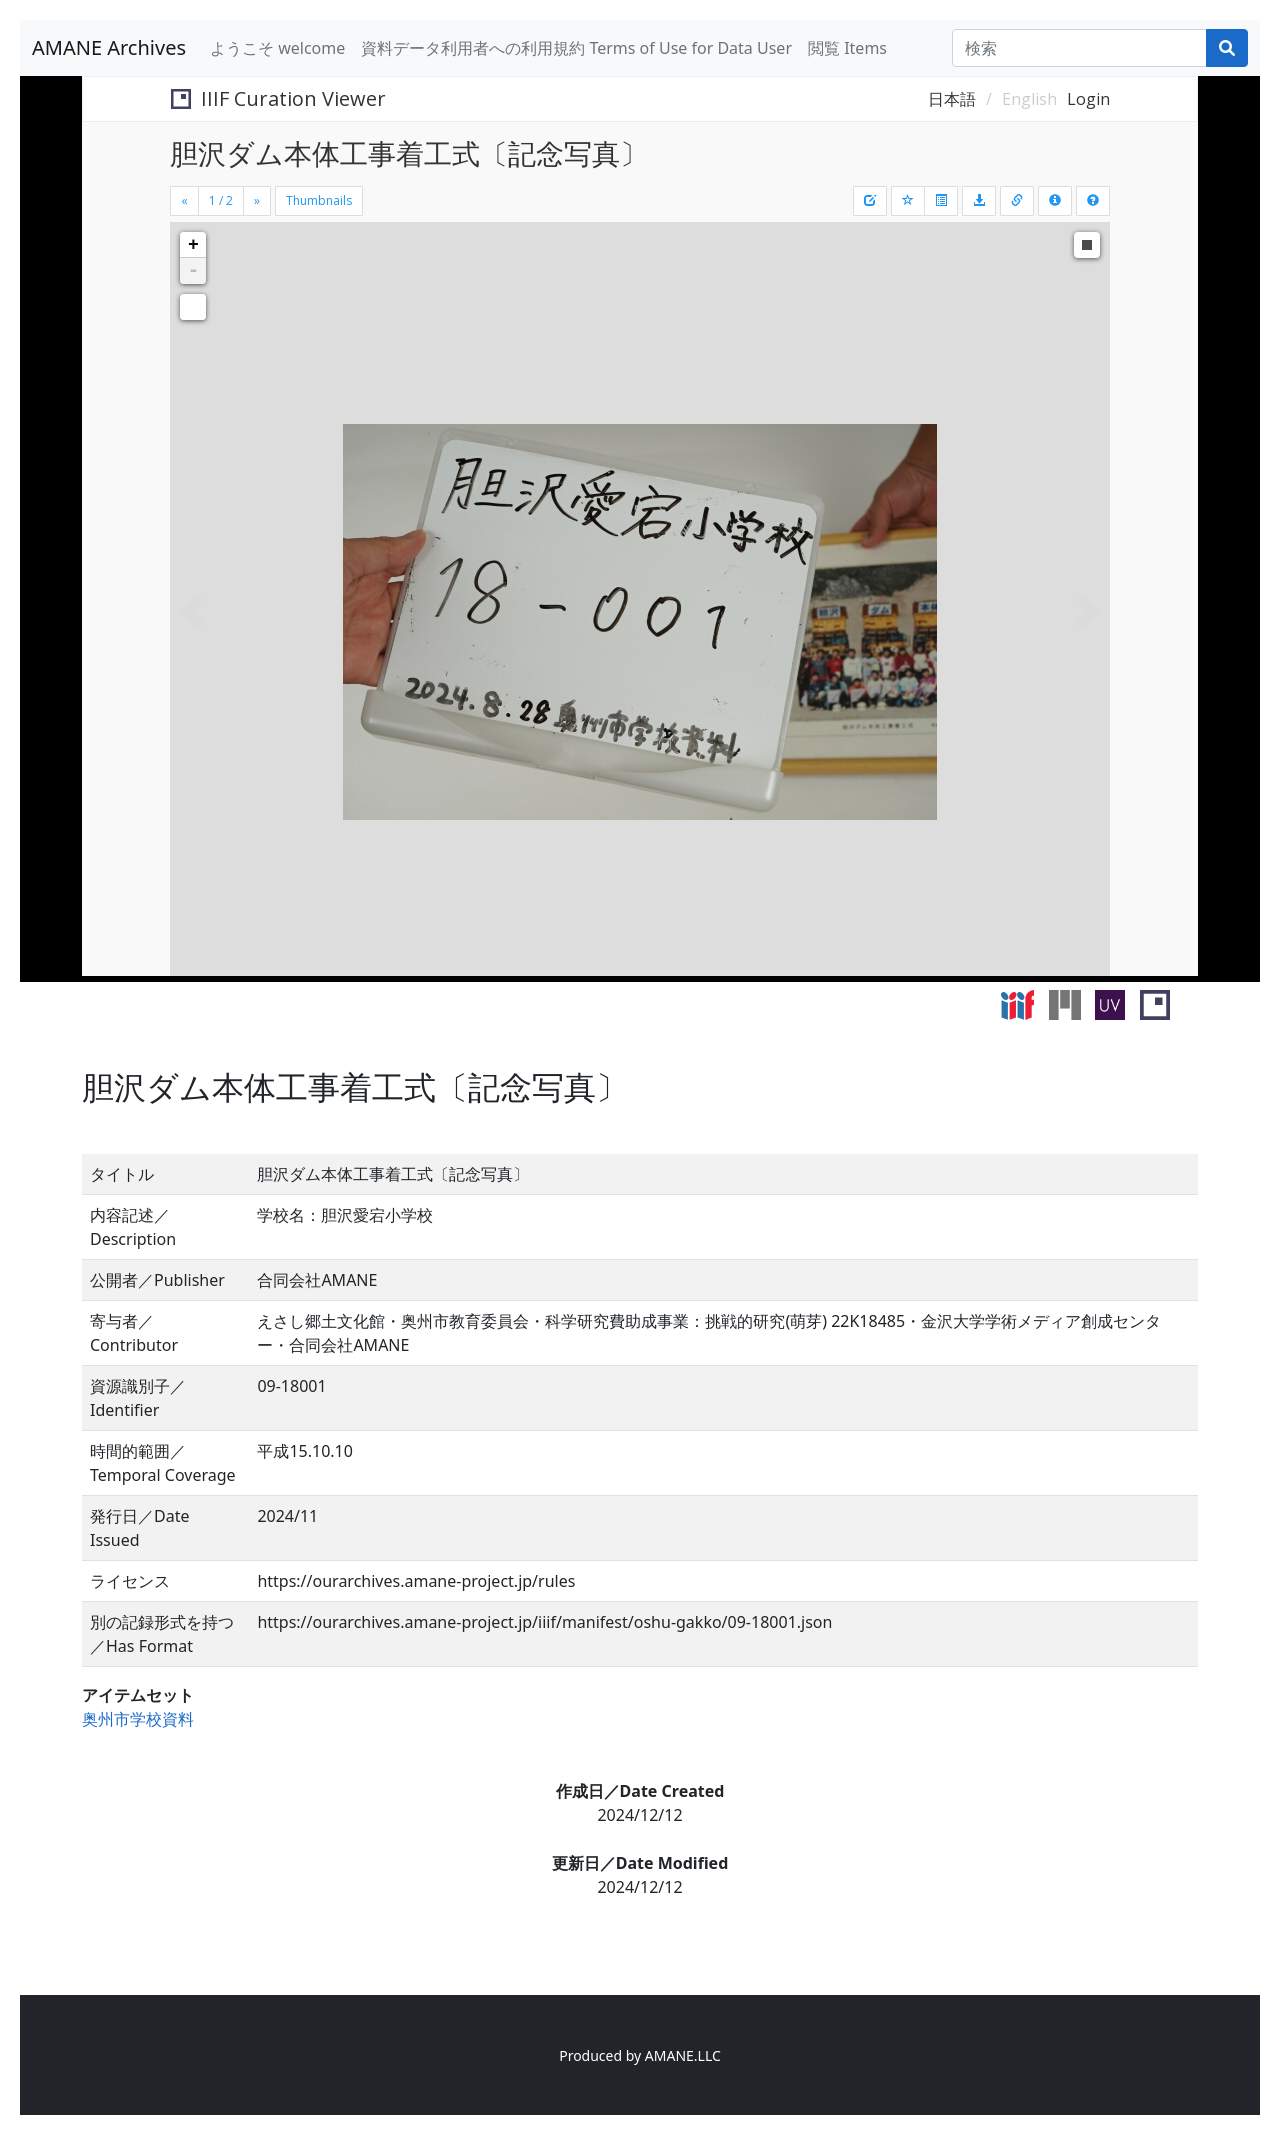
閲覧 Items (847, 48)
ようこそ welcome (277, 48)
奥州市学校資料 (138, 1719)
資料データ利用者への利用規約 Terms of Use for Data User (576, 48)
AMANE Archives (109, 47)
